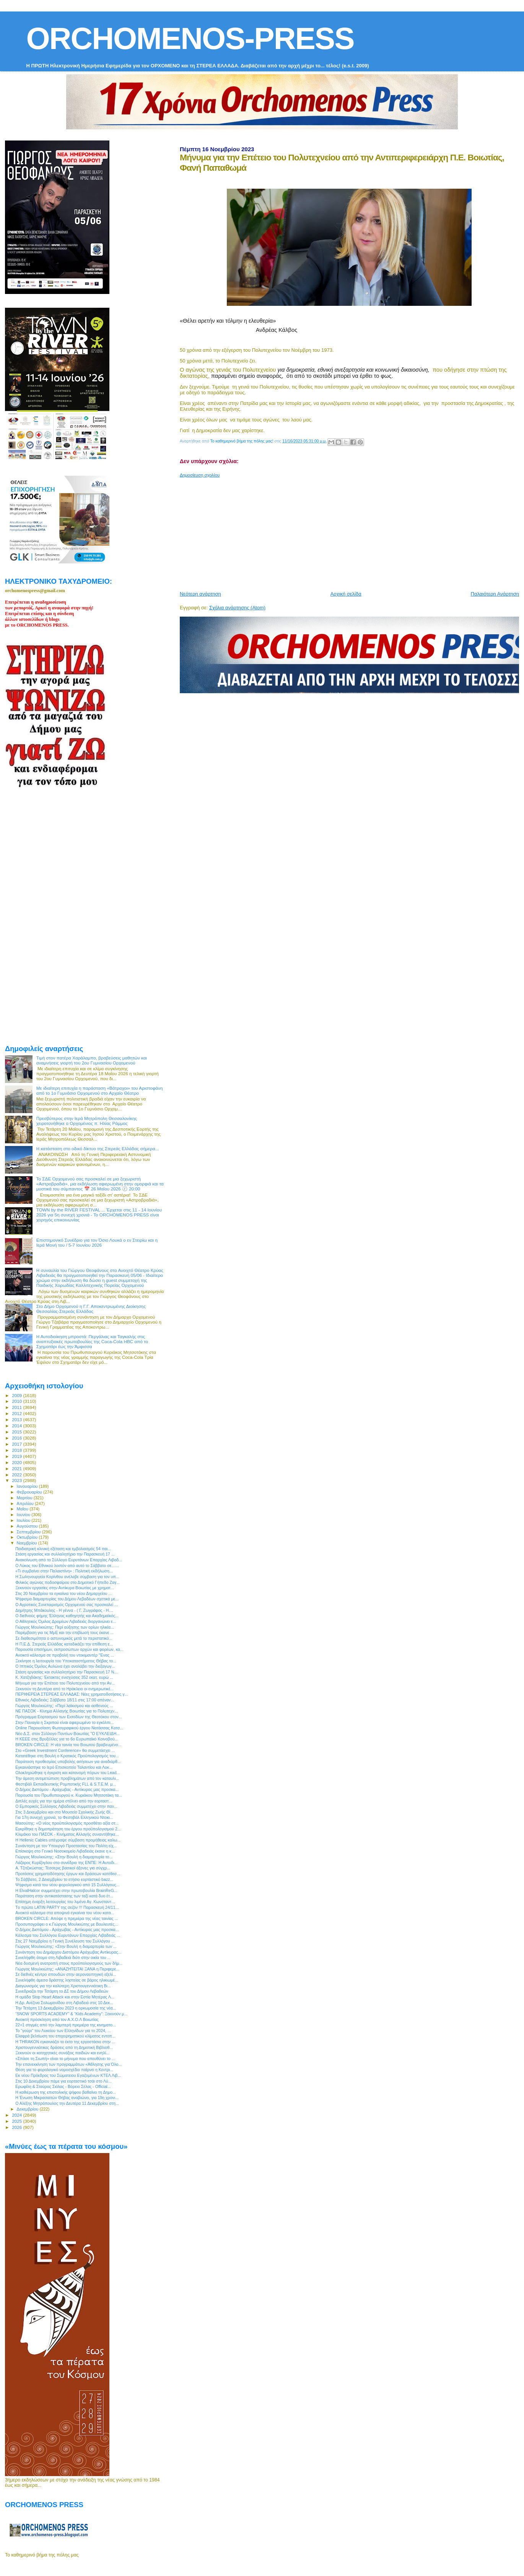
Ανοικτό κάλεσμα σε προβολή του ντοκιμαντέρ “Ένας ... (64, 1655)
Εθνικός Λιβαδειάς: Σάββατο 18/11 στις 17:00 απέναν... (64, 1700)
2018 (17, 1450)
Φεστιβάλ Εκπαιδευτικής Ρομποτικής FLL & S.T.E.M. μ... (65, 1784)
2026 (17, 2127)
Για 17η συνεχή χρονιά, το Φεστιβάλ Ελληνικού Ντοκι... (64, 1817)
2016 (17, 1437)
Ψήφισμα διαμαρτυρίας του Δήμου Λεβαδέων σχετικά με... (67, 1599)
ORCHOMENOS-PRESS (190, 38)
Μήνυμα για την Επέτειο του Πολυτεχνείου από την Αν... (65, 1683)
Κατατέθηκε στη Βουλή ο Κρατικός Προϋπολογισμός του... (67, 1755)
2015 (17, 1431)
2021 (17, 1468)
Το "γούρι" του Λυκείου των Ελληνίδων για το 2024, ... (63, 2030)
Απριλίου (26, 1503)
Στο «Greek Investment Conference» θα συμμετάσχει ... (65, 1750)
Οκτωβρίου (28, 1537)
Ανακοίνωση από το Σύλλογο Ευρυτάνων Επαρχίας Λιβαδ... (68, 1559)
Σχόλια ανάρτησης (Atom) (237, 608)
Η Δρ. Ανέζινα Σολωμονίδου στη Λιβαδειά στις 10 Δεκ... (64, 2002)
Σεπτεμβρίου (29, 1532)
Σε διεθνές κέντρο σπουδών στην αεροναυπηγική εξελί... (65, 1974)
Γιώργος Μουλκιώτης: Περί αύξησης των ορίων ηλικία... (64, 1627)
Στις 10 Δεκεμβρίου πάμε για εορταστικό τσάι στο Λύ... (63, 2081)
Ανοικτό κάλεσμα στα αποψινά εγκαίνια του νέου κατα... (64, 1912)
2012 (17, 1413)
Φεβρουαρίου (30, 1492)
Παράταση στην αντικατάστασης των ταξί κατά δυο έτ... (64, 1896)
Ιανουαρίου (28, 1486)
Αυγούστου (28, 1526)
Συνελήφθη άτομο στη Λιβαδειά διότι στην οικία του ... (63, 1957)
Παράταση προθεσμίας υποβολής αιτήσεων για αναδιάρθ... (68, 1761)
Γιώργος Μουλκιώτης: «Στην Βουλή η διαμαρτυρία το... (63, 1856)
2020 (17, 1462)
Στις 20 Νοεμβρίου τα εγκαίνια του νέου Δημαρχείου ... (63, 1593)
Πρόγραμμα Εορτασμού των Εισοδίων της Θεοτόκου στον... (68, 1716)
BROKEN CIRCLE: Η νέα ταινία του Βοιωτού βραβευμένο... (68, 1744)
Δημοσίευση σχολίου (200, 475)
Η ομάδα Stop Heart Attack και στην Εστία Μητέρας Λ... (64, 1997)
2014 (17, 1425)
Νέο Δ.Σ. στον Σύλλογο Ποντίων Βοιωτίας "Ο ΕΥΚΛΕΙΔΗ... (67, 1733)
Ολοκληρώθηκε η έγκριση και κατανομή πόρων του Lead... (67, 1772)
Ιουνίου (24, 1514)
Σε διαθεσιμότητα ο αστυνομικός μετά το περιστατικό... (63, 1638)
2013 (17, 1419)
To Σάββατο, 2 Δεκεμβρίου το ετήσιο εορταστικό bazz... (64, 1879)
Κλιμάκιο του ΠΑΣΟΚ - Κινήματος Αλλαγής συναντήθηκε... (67, 1834)
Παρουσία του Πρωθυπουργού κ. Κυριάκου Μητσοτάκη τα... (68, 1795)
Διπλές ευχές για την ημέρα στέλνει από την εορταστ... (63, 1801)
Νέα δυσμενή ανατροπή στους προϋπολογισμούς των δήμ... (68, 1963)
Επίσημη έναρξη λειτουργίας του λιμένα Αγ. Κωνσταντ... (65, 1901)
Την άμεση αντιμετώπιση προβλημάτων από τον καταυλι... (67, 1778)
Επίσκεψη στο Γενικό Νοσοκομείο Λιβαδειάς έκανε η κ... (65, 1851)
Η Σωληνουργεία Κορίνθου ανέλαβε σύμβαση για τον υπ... (67, 1576)
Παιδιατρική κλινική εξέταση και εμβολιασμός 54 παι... (63, 1548)
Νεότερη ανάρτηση (200, 594)
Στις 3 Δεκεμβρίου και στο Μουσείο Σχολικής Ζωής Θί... (64, 1812)
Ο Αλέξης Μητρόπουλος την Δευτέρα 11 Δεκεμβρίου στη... (67, 2103)
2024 (17, 2114)
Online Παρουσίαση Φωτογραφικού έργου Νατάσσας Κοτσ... (69, 1727)
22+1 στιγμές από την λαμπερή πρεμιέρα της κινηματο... (65, 2025)
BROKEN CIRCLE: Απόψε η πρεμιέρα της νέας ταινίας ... (66, 1918)
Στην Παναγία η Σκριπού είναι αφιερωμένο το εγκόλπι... (64, 1722)
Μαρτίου (25, 1497)
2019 (17, 1456)
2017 (17, 1443)
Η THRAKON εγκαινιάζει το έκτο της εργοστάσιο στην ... (65, 2041)
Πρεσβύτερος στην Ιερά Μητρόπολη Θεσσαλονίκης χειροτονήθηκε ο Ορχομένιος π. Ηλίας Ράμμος (86, 1121)
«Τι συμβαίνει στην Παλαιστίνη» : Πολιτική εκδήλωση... (63, 1571)
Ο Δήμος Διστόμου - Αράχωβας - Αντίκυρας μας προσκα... (67, 1789)
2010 (17, 1401)
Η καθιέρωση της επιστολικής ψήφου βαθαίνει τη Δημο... (65, 2092)
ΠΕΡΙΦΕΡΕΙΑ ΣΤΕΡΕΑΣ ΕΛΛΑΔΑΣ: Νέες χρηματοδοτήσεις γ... (71, 1694)
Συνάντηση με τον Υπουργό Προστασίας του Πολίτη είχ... (66, 1845)
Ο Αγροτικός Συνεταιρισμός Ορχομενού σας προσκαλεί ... (66, 1604)
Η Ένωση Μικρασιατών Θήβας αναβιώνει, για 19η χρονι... (67, 2097)
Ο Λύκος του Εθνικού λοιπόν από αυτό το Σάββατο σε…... (67, 1565)
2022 (17, 1474)
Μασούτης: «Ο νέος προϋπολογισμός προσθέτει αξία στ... (67, 1823)
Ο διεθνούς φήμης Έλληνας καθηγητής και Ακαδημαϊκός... (67, 1615)
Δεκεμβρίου (28, 2109)
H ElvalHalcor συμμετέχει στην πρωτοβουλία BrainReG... (66, 1890)
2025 (17, 2121)
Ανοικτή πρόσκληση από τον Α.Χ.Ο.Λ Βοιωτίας (57, 2019)
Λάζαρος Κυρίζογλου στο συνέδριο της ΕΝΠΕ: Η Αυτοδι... (66, 1862)
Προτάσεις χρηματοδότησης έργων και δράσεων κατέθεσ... (67, 1873)
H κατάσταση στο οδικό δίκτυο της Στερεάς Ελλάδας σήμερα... (97, 1148)
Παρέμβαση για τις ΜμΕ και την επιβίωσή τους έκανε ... (64, 1632)
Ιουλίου (24, 1520)
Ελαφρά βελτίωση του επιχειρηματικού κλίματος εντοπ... (65, 2036)
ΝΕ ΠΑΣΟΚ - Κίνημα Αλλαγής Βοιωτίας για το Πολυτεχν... (66, 1711)
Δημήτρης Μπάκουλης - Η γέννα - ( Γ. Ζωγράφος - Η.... (64, 1610)
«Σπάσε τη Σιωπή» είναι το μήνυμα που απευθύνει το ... (65, 2058)
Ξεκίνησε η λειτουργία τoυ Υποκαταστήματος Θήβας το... (65, 1661)
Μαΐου (23, 1509)
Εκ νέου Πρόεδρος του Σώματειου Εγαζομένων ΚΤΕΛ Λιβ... (68, 2075)
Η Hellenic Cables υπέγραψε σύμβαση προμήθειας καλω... (67, 1840)
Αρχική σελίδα (345, 594)
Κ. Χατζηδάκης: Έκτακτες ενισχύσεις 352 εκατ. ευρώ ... (64, 1677)
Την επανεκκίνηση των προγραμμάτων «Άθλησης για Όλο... (68, 2064)
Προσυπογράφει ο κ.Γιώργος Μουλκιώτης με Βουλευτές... (66, 1924)
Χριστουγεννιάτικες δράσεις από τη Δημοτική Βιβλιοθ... (64, 2047)
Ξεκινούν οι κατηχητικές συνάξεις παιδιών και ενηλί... (62, 2052)
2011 (17, 1407)
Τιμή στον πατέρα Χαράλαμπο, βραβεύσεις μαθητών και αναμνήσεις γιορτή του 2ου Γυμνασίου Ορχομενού (91, 1060)
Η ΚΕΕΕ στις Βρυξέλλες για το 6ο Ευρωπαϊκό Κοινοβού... (66, 1739)
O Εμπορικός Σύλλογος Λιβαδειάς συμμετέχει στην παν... (66, 1806)
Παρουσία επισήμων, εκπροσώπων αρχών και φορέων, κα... (69, 1649)
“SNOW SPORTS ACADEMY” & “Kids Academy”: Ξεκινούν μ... (71, 2013)
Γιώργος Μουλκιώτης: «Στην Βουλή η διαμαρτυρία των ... (66, 1946)
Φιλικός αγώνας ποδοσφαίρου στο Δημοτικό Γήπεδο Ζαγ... (67, 1582)
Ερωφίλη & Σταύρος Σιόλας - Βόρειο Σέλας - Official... (63, 2086)
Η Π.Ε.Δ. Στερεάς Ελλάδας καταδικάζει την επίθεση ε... (64, 1644)
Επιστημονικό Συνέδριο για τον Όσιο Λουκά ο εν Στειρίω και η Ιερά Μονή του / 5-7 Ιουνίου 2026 (97, 1242)
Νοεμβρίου (27, 1543)
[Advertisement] (352, 531)
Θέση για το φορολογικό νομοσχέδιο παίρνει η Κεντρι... (64, 2069)
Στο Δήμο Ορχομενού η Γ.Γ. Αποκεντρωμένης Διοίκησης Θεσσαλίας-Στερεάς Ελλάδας (91, 1309)
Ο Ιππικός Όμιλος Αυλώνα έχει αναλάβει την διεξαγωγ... (65, 1666)
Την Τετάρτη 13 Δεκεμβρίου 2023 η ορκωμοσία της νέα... (65, 2008)
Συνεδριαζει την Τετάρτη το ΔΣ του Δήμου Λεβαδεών (61, 1991)
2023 (17, 1480)
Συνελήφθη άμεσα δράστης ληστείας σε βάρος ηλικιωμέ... (66, 1980)
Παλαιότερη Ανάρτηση (495, 594)
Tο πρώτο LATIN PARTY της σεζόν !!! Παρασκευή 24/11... (67, 1907)
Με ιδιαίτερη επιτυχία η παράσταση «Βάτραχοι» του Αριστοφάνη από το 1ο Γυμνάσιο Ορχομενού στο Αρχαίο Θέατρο (99, 1090)
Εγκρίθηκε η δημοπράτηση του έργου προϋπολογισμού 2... (68, 1829)
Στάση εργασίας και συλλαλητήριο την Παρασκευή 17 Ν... (66, 1672)
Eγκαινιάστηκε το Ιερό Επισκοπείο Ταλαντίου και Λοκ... (63, 1767)
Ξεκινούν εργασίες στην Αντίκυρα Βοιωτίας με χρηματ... (64, 1587)
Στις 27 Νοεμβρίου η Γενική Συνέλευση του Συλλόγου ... (64, 1941)
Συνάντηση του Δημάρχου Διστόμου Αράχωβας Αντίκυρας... (68, 1952)
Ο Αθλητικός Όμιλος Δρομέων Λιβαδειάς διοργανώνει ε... (65, 1621)
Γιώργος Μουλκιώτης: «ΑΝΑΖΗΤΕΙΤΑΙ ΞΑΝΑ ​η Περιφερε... (67, 1969)
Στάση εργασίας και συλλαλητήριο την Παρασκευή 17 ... (64, 1554)
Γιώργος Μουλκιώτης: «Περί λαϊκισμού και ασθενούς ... (64, 1705)
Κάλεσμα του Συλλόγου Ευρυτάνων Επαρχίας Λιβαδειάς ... (67, 1935)
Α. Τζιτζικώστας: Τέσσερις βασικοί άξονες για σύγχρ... (63, 1868)
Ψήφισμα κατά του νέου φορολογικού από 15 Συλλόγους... (67, 1884)
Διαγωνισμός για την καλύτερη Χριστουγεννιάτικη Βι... (63, 1985)
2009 (17, 1395)
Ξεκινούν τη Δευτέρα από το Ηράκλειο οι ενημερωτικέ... (64, 1688)
